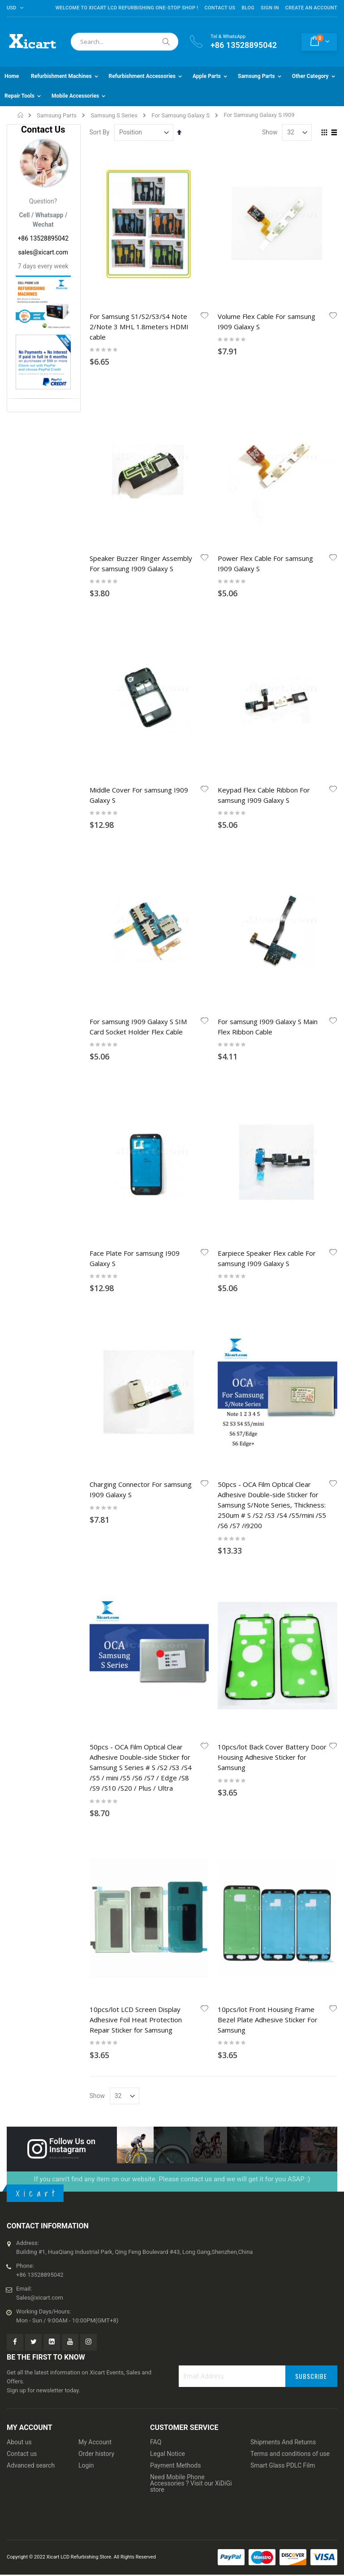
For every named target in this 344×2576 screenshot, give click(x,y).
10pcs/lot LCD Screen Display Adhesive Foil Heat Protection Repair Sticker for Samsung (136, 2019)
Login (86, 2465)
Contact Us (219, 8)
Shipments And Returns (283, 2442)
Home (20, 115)
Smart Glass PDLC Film (282, 2465)
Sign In (270, 8)
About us (19, 2442)
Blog (247, 8)
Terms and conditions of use (290, 2453)
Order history (96, 2453)
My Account (95, 2442)
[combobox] (124, 42)
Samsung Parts (57, 115)
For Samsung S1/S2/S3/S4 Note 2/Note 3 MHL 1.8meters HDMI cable (139, 326)
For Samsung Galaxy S (180, 115)
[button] (205, 316)
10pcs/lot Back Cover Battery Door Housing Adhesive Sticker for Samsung (272, 1757)
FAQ (155, 2442)
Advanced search (31, 2465)
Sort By (100, 132)
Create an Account (311, 8)
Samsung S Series (114, 115)
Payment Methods (175, 2465)
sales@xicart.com (43, 252)
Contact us (22, 2453)
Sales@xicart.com (39, 2297)
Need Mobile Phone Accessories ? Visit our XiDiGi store (191, 2483)
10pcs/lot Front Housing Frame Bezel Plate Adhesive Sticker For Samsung (268, 2019)
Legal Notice (167, 2453)
